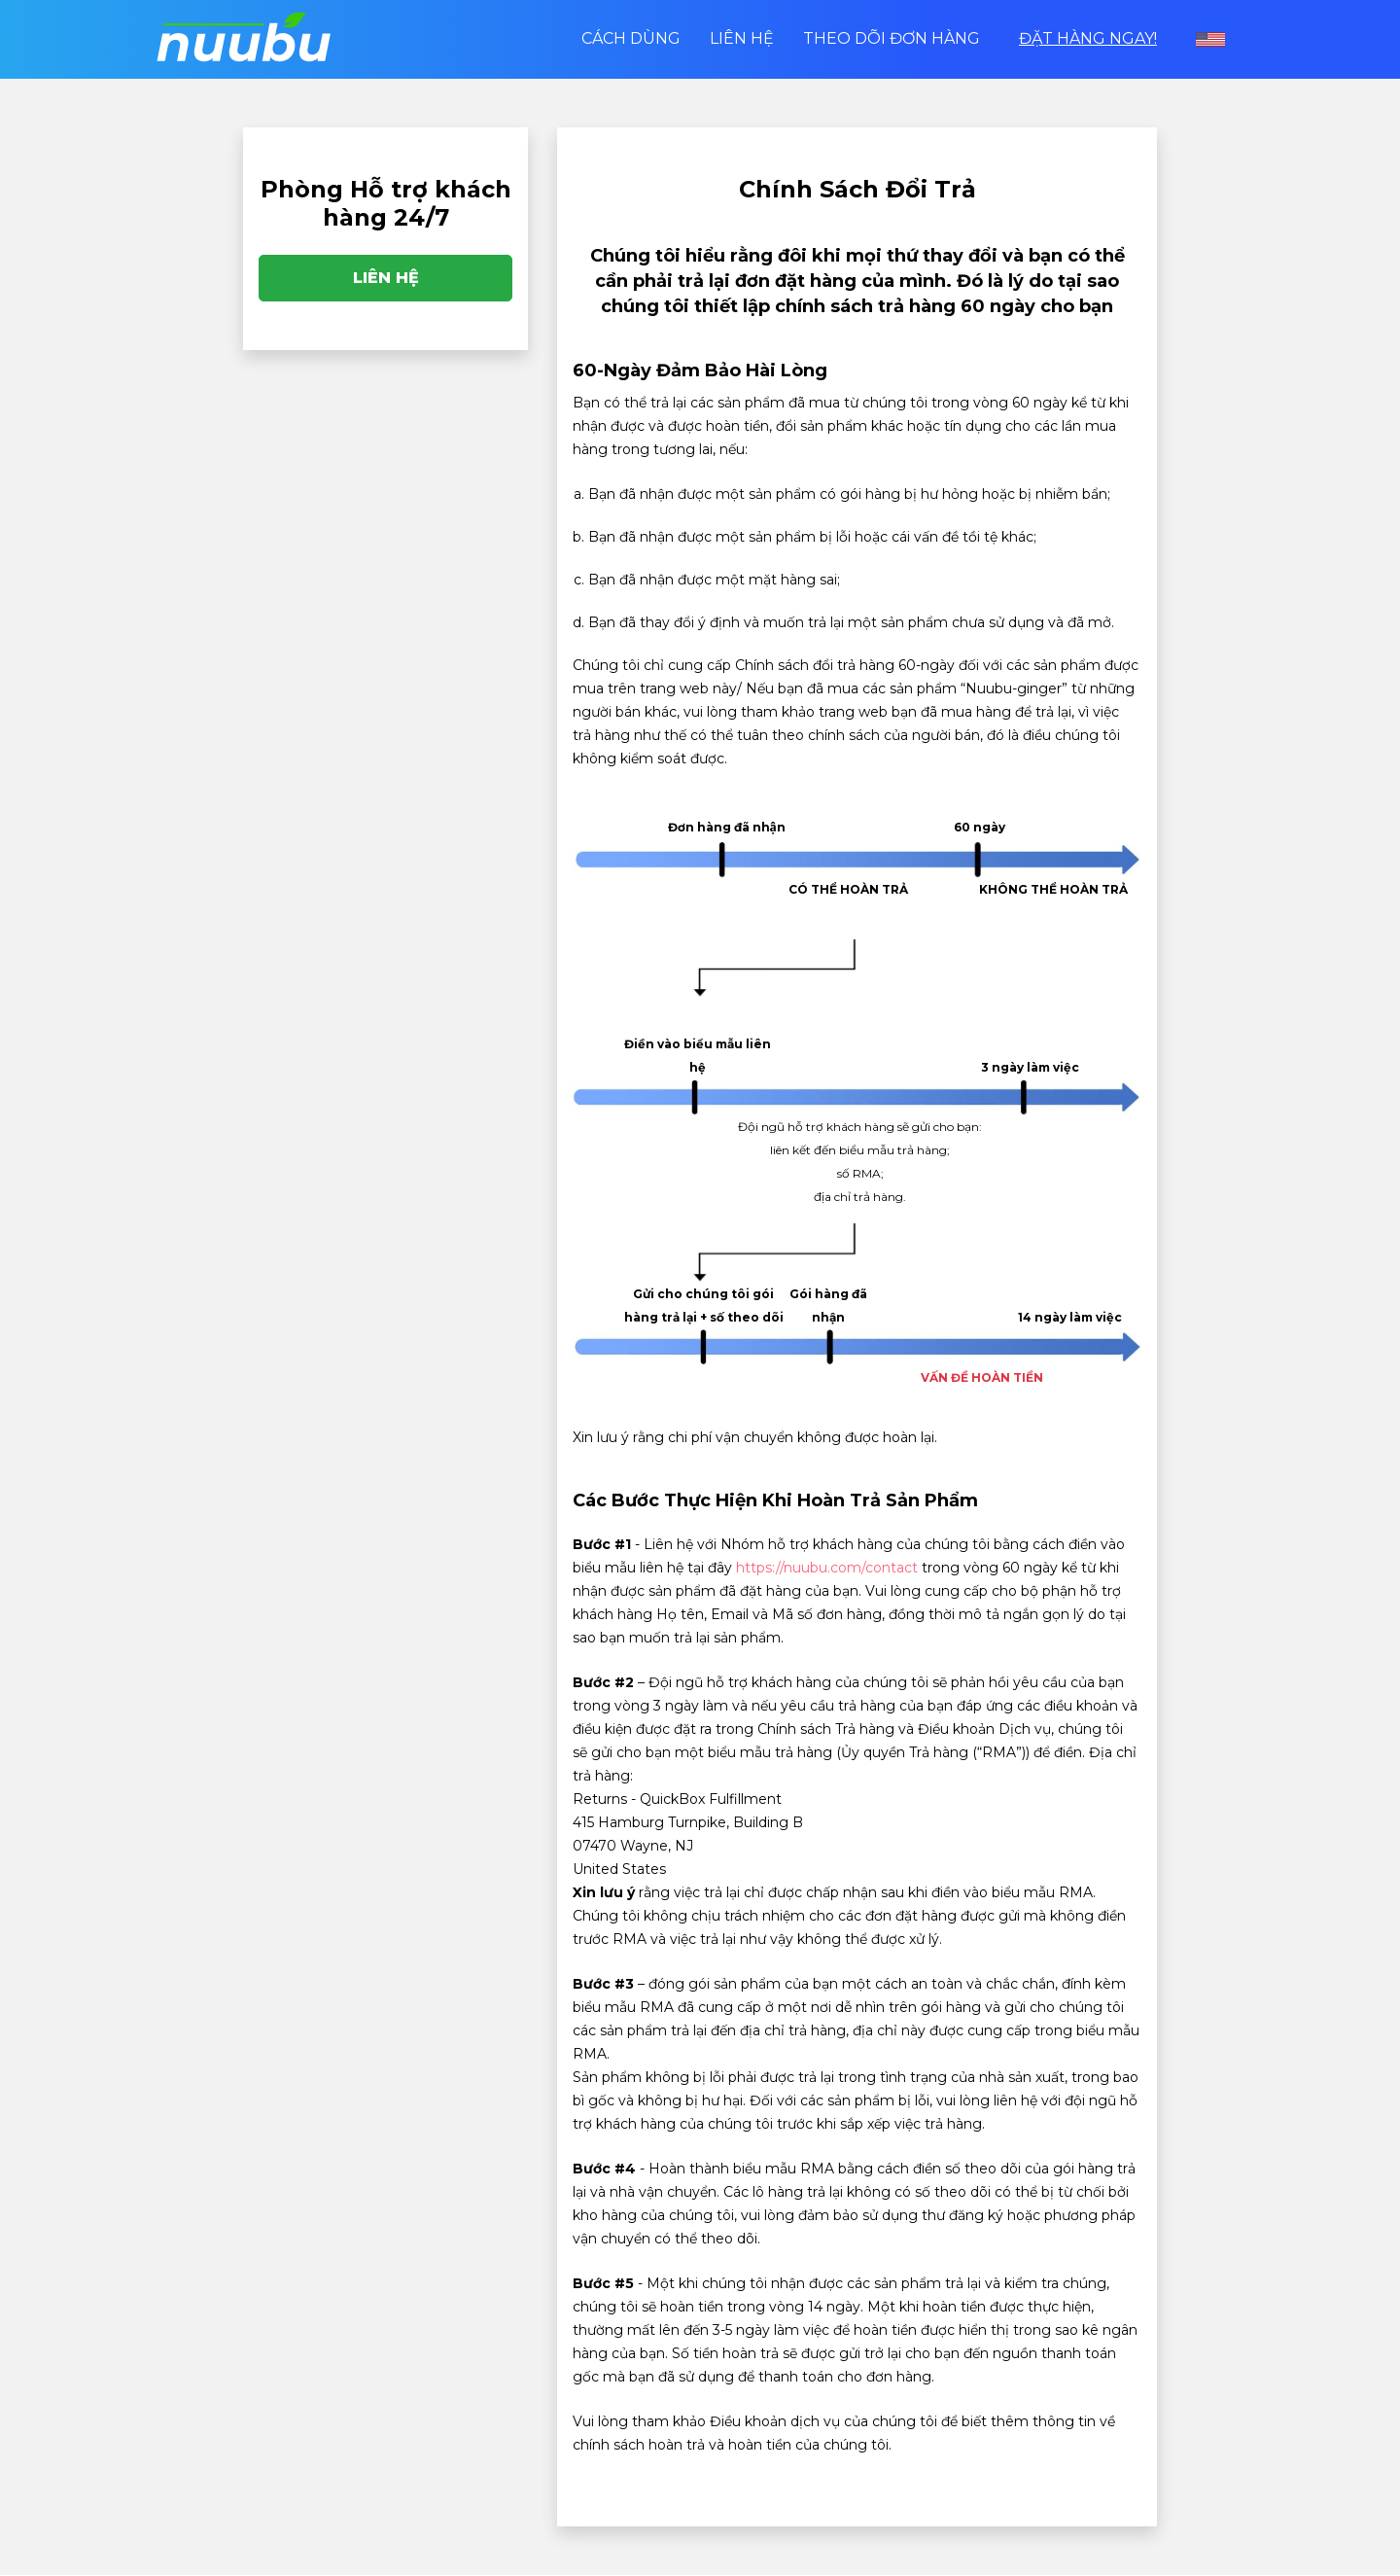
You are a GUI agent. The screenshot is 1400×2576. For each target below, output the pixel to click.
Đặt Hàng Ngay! (1088, 38)
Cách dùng (631, 38)
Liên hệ (742, 38)
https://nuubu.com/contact (827, 1567)
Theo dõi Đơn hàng (891, 38)
